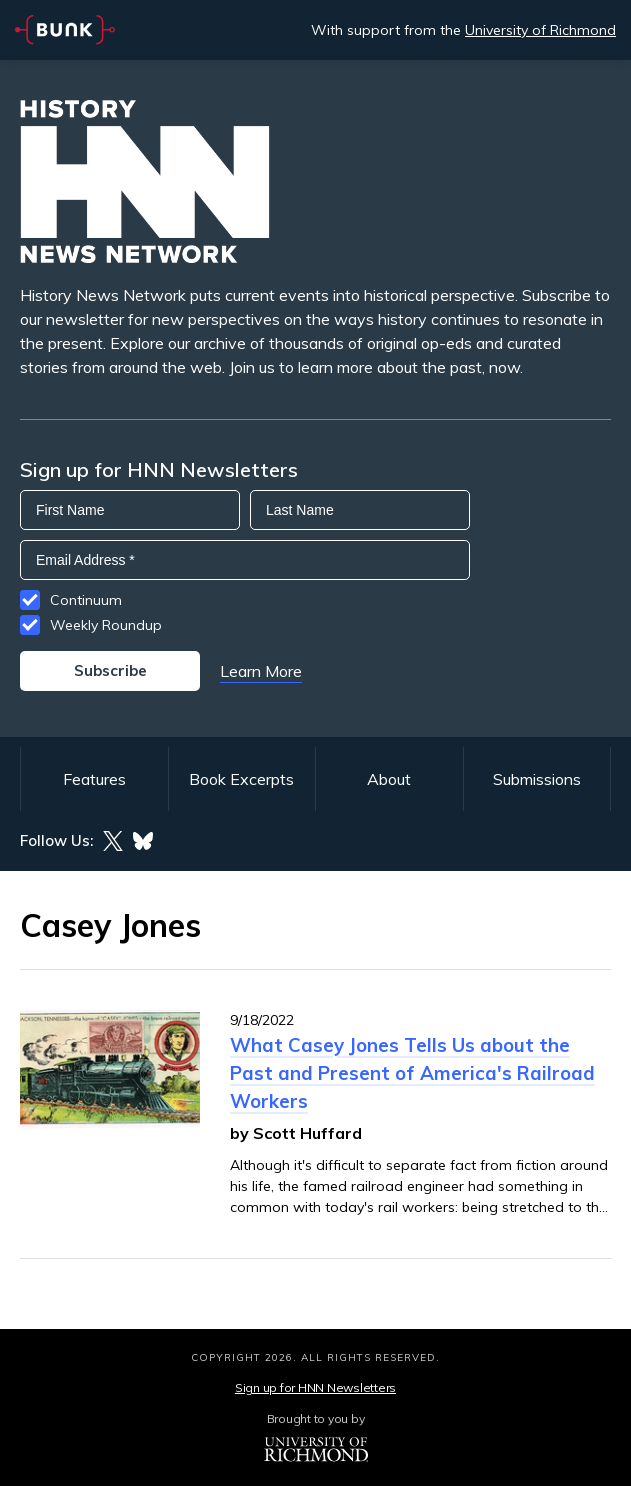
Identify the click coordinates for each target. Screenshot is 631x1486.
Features (94, 779)
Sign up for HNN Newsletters (315, 1387)
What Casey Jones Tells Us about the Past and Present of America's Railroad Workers (412, 1073)
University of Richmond (540, 30)
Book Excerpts (241, 779)
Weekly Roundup (106, 625)
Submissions (537, 779)
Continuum (86, 600)
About (389, 779)
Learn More (261, 671)
